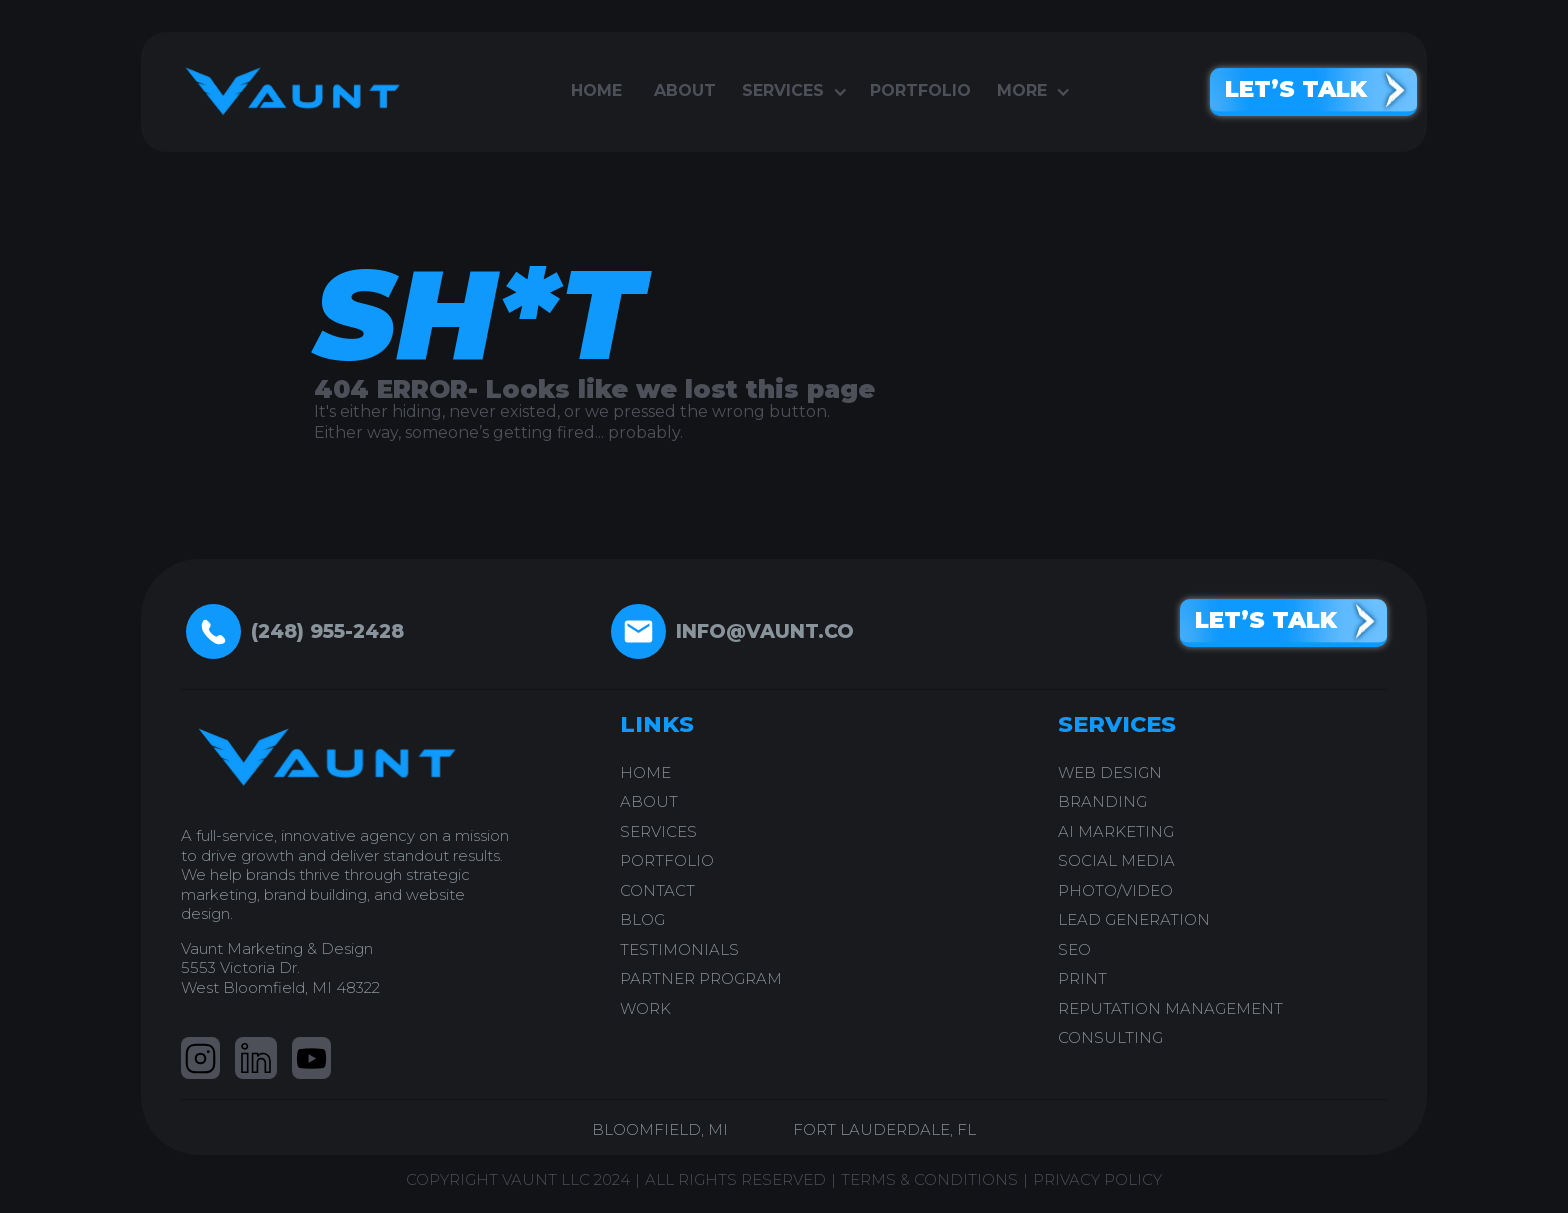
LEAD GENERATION (1134, 919)
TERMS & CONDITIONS (929, 1179)
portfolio (920, 90)
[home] (286, 92)
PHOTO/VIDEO (1115, 890)
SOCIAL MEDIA (1116, 860)
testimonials (679, 949)
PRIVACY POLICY (1097, 1179)
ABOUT (649, 801)
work (645, 1008)
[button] (793, 91)
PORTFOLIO (667, 860)
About (685, 90)
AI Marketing (1116, 831)
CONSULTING (1110, 1037)
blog (642, 919)
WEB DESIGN (1110, 772)
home (645, 772)
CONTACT (657, 890)
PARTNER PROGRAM (701, 978)
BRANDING (1102, 801)
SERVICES (658, 831)
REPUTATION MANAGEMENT (1170, 1008)
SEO (1074, 949)
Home (596, 90)
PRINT (1082, 978)
